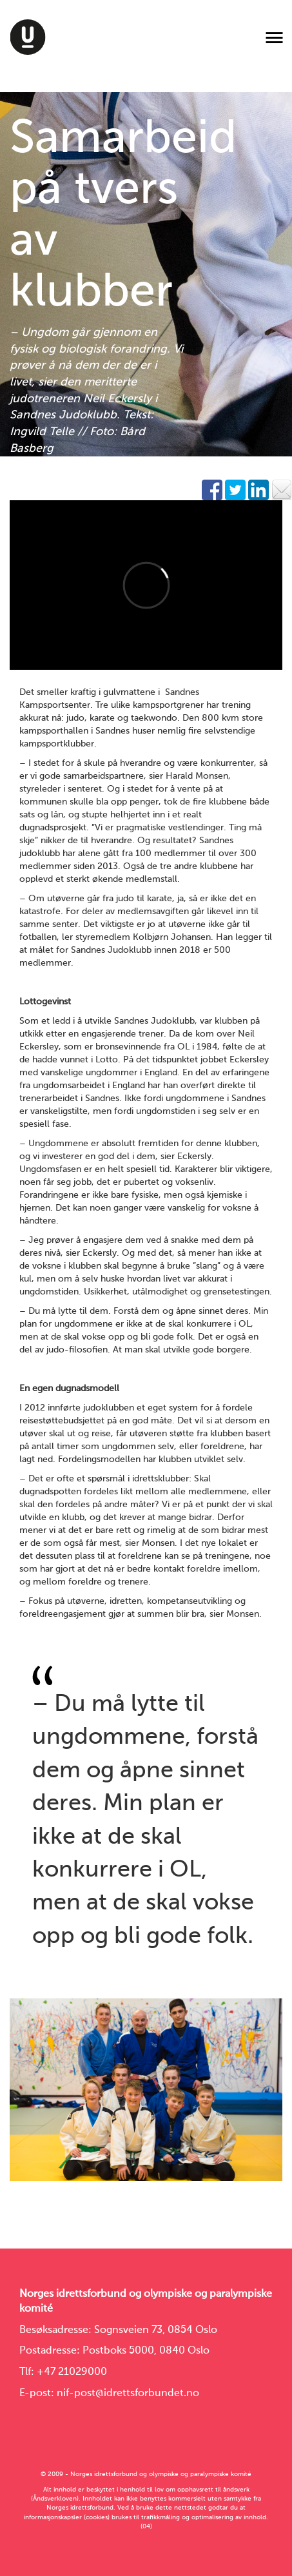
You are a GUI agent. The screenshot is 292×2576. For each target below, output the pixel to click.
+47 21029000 (72, 2372)
